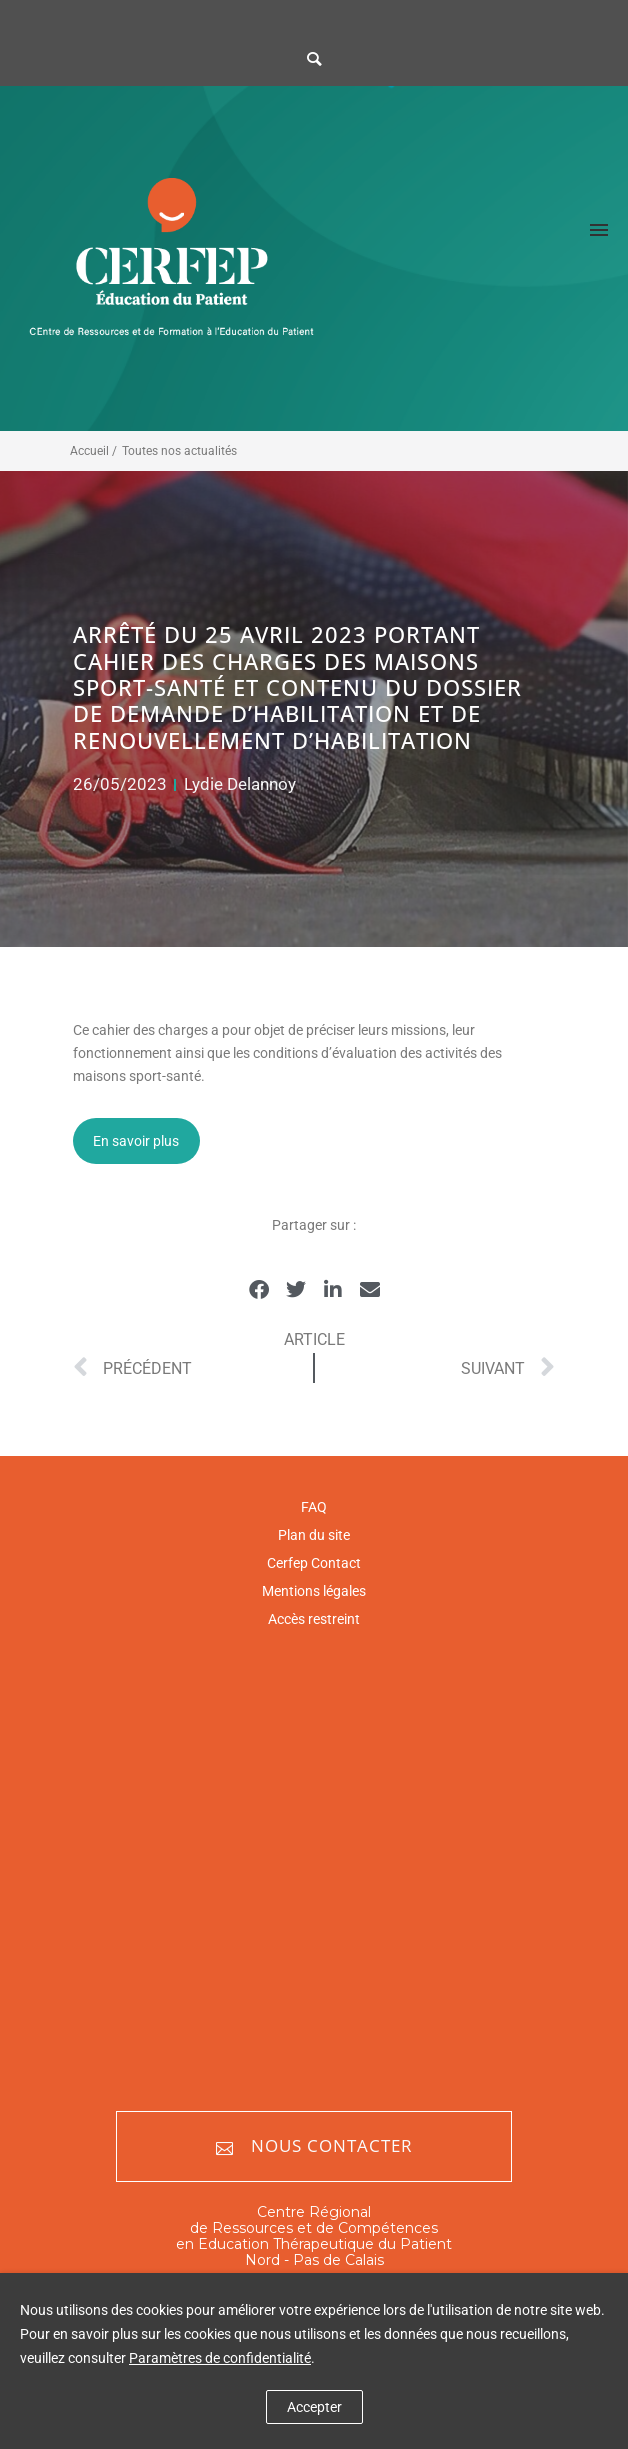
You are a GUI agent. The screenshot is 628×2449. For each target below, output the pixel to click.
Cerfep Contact (314, 1563)
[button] (258, 1289)
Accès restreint (314, 1619)
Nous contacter (314, 2146)
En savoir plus (136, 1141)
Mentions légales (314, 1591)
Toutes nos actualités (179, 451)
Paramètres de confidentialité (220, 2358)
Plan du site (314, 1535)
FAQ (314, 1507)
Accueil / (93, 451)
